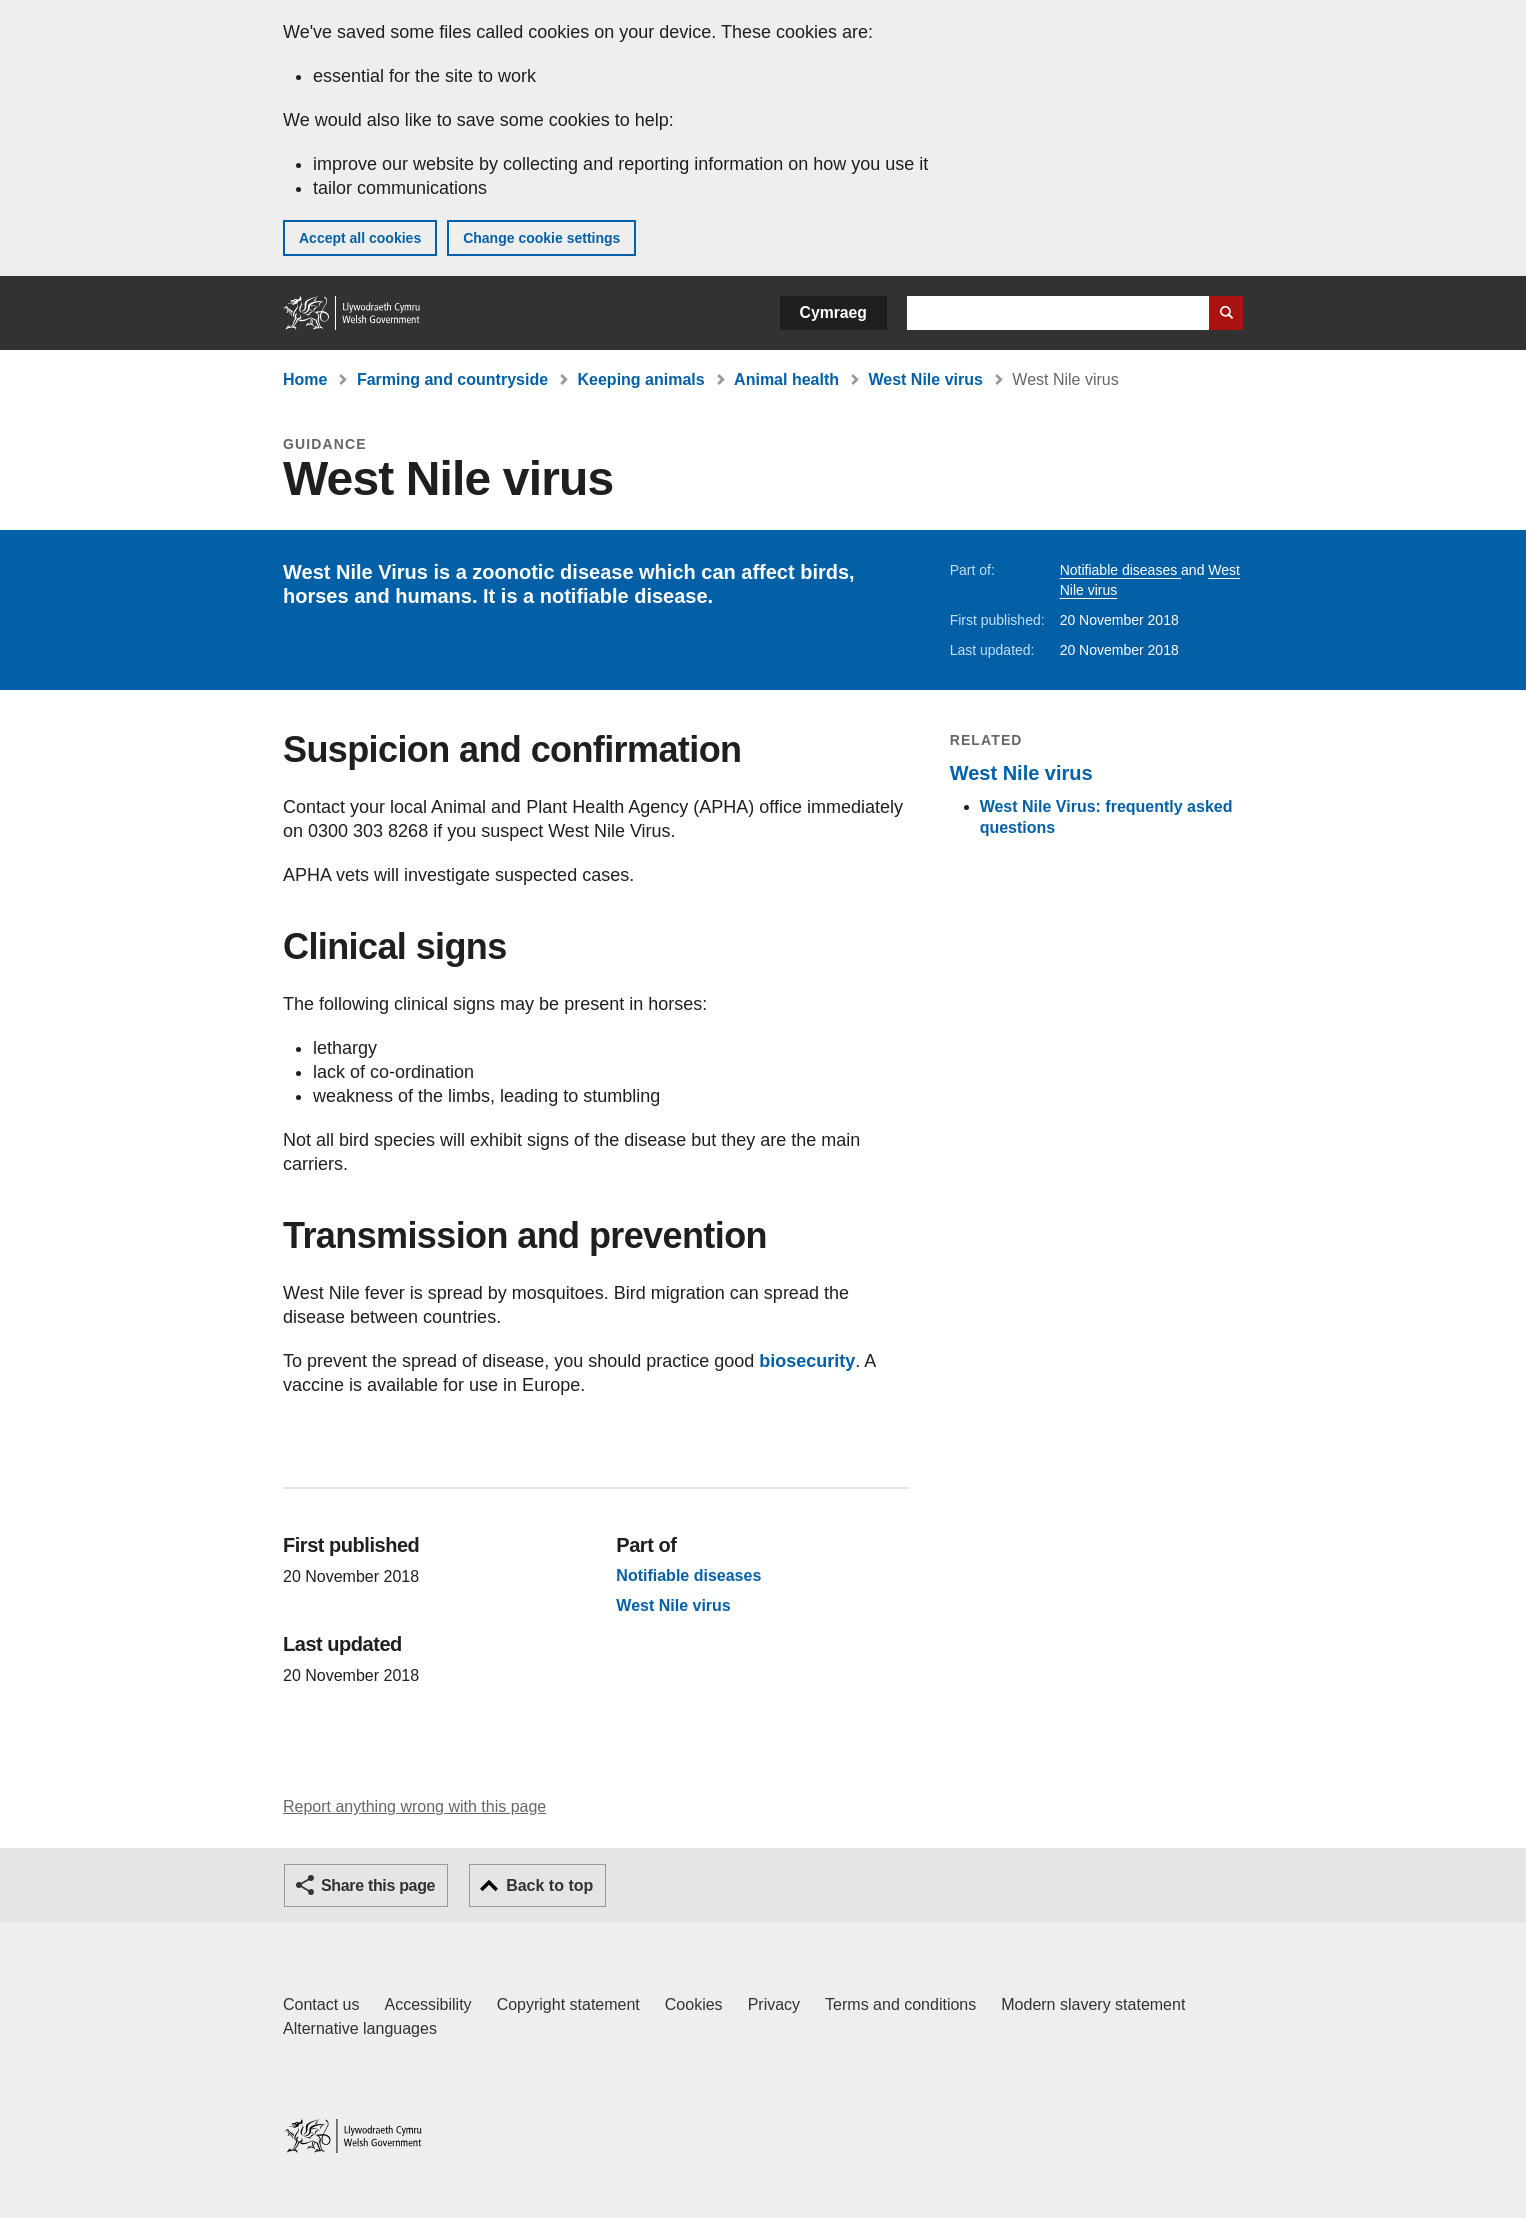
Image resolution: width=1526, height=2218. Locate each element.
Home (305, 379)
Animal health (786, 379)
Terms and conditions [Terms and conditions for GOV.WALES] (900, 2004)
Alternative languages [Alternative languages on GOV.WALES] (360, 2028)
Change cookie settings (541, 238)
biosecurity (807, 1361)
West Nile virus (925, 379)
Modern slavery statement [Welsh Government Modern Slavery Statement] (1093, 2004)
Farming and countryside (452, 379)
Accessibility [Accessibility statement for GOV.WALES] (427, 2004)
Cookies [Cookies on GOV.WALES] (694, 2004)
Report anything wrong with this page (414, 1806)
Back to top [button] (549, 1885)
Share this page (378, 1885)
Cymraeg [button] (833, 312)
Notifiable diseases (1120, 570)
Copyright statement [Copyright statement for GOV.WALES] (568, 2004)
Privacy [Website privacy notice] (774, 2004)
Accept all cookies (360, 238)
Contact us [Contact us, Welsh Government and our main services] (321, 2004)
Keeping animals (641, 379)
